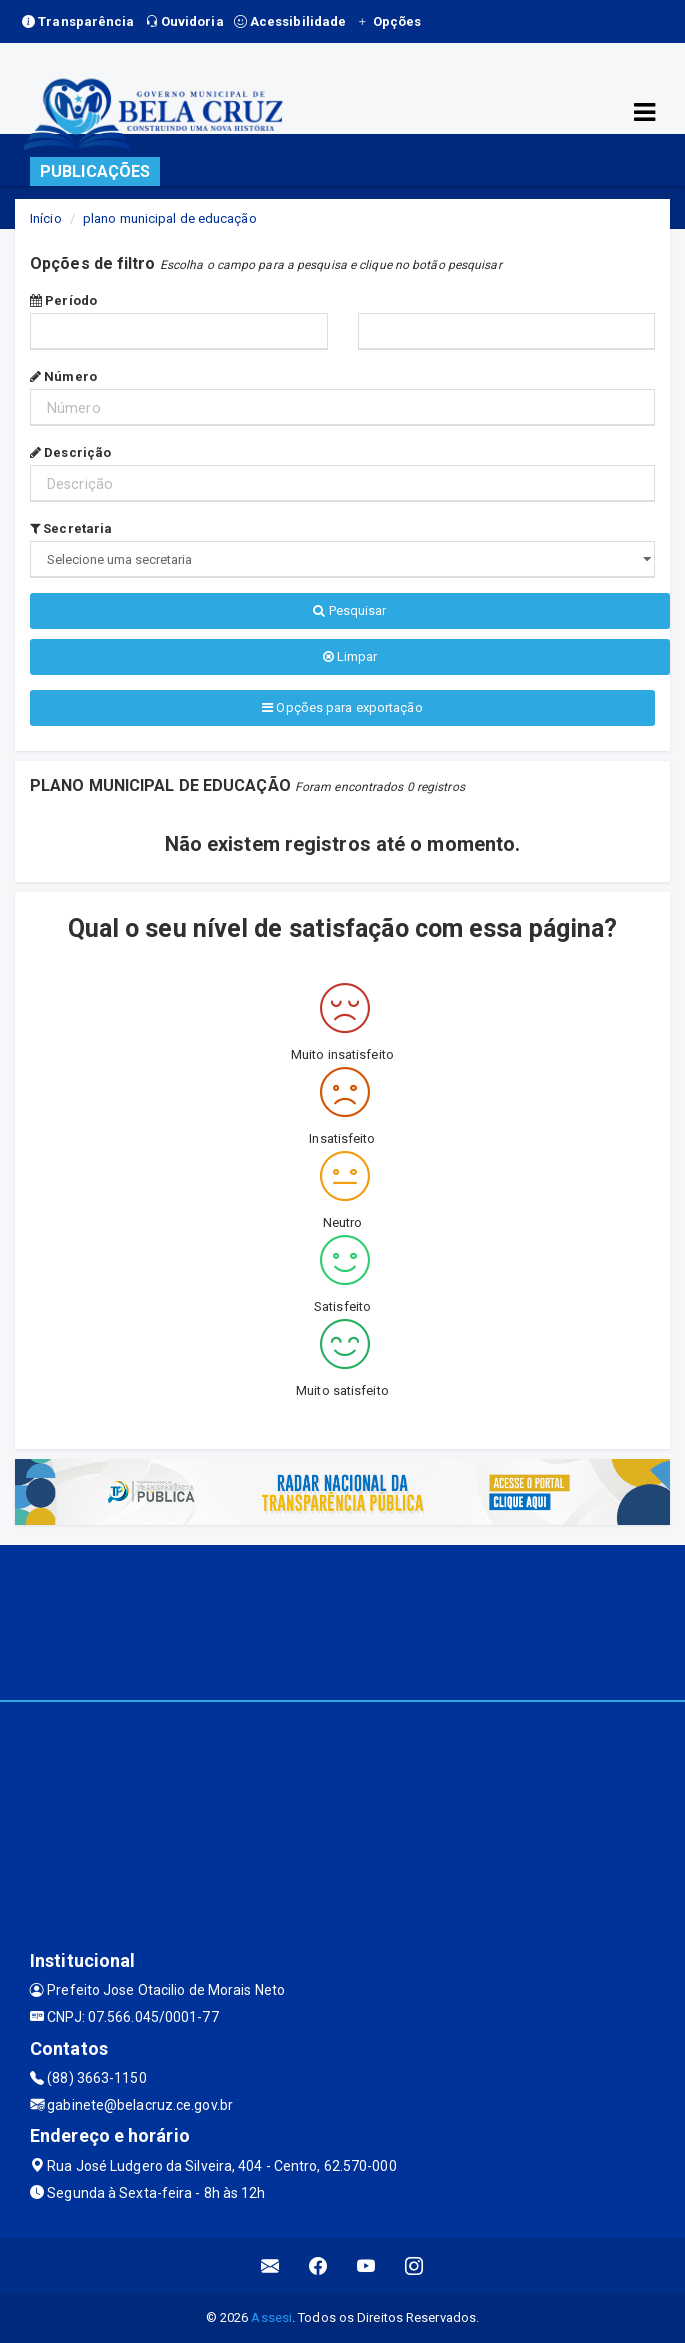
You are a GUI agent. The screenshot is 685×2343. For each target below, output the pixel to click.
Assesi (271, 2317)
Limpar (350, 656)
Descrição (70, 452)
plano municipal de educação (170, 218)
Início (46, 218)
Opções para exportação (342, 707)
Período (63, 300)
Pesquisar (349, 610)
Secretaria (71, 528)
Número (63, 376)
